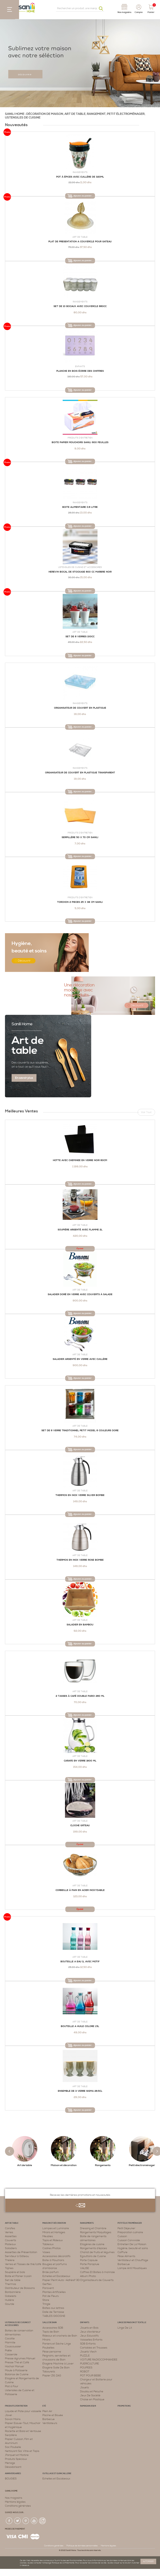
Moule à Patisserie (16, 2370)
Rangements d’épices (93, 2248)
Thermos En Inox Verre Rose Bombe (80, 1560)
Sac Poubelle (13, 2447)
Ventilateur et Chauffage (133, 2260)
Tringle (46, 2304)
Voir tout (146, 1112)
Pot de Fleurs (50, 2296)
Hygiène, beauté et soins (133, 2248)
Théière (10, 2260)
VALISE (84, 2268)
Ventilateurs (49, 2423)
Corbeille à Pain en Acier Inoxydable (80, 1890)
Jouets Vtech (88, 2351)
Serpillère (11, 2435)
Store (45, 2300)
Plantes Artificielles (54, 2292)
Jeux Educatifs (89, 2335)
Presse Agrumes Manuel (20, 2358)
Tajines (9, 2268)
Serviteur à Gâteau (17, 2256)
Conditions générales (18, 2505)
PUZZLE (85, 2355)
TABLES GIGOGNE (53, 2316)
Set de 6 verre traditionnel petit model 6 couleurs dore (80, 1430)
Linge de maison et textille (132, 2322)
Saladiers (11, 2248)
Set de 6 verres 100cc (80, 636)
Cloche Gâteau (80, 1825)
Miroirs (46, 2339)
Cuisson (122, 2236)
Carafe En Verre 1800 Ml (80, 1760)
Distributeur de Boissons (20, 2288)
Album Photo (88, 2276)
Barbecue (124, 2264)
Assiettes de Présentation (21, 2252)
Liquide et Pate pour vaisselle (23, 2411)
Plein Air (47, 2411)
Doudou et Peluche (91, 2391)
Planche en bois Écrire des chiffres (80, 371)
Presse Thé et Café (17, 2362)
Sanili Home (22, 1024)
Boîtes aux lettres (53, 2308)
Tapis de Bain (50, 2331)
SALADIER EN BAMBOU (80, 1624)
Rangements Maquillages (95, 2232)
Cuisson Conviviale (129, 2240)
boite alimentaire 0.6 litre (80, 507)
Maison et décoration (64, 2165)
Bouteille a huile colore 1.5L (80, 2026)
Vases (46, 2252)
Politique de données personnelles (82, 2545)
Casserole (11, 2354)
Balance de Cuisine (17, 2374)
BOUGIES (11, 2478)
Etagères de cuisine (92, 2244)
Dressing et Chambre (93, 2228)
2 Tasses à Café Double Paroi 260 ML (80, 1696)
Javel (8, 2415)
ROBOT (84, 2371)
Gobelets (10, 2296)
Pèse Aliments (126, 2256)
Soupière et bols (15, 2272)
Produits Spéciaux (16, 2459)
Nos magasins (13, 2497)
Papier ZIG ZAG (51, 2375)
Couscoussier (13, 2346)
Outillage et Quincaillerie (56, 2473)
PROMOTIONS (124, 2406)
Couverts (10, 2240)
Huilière (9, 2300)
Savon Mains (13, 2419)
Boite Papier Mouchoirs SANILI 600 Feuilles (80, 442)
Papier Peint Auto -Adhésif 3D (61, 2280)
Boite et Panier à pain (18, 2276)
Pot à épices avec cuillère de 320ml (80, 176)
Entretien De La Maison (132, 2244)
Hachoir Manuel (14, 2366)
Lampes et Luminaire (55, 2228)
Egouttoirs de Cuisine (93, 2256)
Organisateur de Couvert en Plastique (80, 707)
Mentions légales (15, 2501)
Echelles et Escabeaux (56, 2276)
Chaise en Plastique (92, 2399)
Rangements (80, 172)
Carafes (10, 2228)
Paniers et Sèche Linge (56, 2343)
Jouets (84, 2387)
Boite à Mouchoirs (53, 2260)
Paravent (48, 2288)
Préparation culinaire (130, 2232)
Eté (44, 2406)
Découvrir (24, 961)
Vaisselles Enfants (91, 2339)
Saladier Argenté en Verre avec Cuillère (80, 1359)
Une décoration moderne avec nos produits (79, 990)
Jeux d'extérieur (90, 2331)
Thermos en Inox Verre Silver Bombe (80, 1495)
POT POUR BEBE (90, 2375)
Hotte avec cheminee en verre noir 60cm (80, 1160)
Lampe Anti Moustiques (132, 2268)
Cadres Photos (51, 2248)
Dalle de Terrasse (53, 2312)
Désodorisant (13, 2467)
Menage (10, 2463)
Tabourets (48, 2371)
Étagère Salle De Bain (56, 2367)
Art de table (80, 237)
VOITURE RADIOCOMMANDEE (98, 2359)
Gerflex (47, 2284)
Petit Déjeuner (126, 2228)
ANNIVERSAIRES (13, 2473)
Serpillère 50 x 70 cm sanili (80, 837)
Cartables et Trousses (93, 2347)
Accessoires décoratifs (56, 2256)
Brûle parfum (50, 2272)
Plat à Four (11, 2386)
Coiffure (123, 2252)
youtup (34, 2520)
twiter (17, 2520)
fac (9, 2520)
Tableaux (48, 2244)
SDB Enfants (88, 2343)
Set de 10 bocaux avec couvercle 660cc (80, 306)
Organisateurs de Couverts (97, 2280)
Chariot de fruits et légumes (97, 2252)
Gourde (9, 2304)
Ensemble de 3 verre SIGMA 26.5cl (80, 2091)
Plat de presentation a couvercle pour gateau (80, 241)
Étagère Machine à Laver (58, 2363)
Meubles (47, 2236)
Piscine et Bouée (52, 2415)
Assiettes (11, 2236)
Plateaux (10, 2244)
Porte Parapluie (89, 2264)
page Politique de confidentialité (60, 2563)
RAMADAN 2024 (88, 2406)
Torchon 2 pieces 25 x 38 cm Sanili (80, 902)
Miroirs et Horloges (53, 2232)
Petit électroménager (142, 2165)
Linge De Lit (125, 2327)
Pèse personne (51, 2351)
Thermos (10, 2284)
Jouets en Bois (89, 2327)
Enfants (80, 366)
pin (25, 2520)
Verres (9, 2232)
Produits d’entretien (80, 437)
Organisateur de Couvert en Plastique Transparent (80, 772)
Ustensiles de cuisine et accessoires (80, 567)
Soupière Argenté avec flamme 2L (80, 1229)
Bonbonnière (13, 2292)
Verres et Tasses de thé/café (23, 2264)
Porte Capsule (89, 2260)
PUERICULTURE (89, 2363)
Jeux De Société (90, 2395)
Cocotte (10, 2338)
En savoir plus (24, 1078)
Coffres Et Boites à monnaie (97, 2272)
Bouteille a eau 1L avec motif (80, 1961)
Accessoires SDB (52, 2327)
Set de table (13, 2280)
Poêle (8, 2350)
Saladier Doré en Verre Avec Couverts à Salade (80, 1294)
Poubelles (48, 2347)
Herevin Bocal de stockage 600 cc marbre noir (80, 571)
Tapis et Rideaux (52, 2240)
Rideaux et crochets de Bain (59, 2335)
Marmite (10, 2342)
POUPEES (86, 2367)
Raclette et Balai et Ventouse (23, 2431)
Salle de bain (49, 2322)
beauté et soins (29, 947)
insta (42, 2520)
